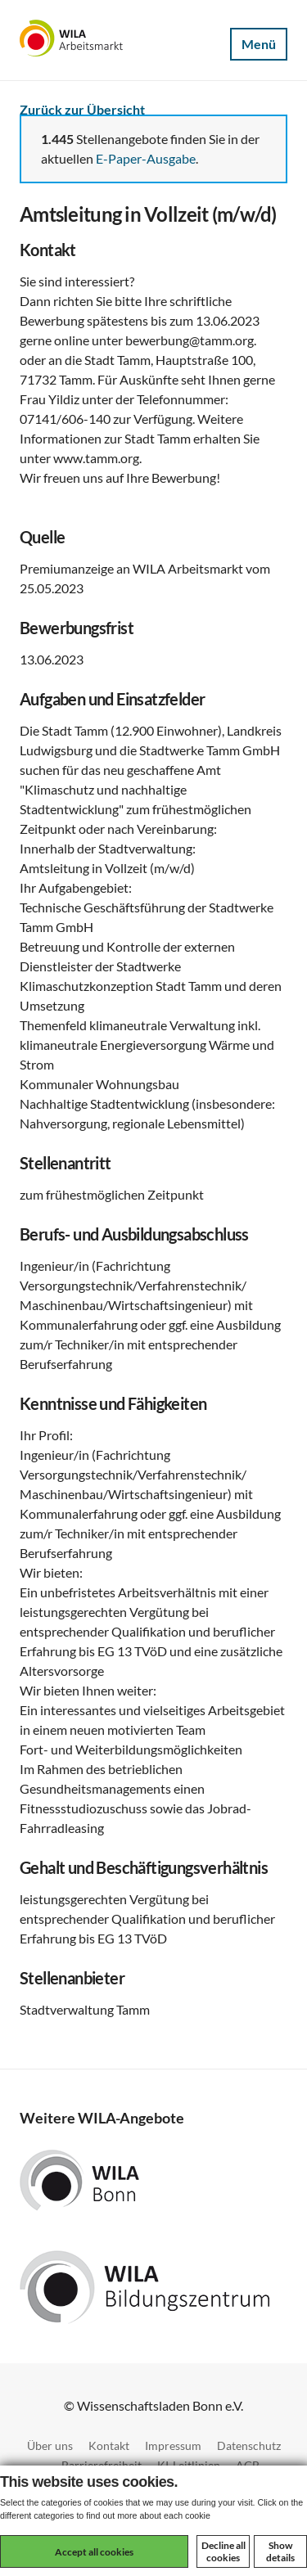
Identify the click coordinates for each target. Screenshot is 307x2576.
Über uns (50, 2445)
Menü (259, 44)
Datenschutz (249, 2445)
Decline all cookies (223, 2551)
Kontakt (108, 2445)
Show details (280, 2551)
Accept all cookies (94, 2552)
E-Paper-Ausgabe (146, 158)
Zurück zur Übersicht (82, 109)
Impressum (173, 2445)
